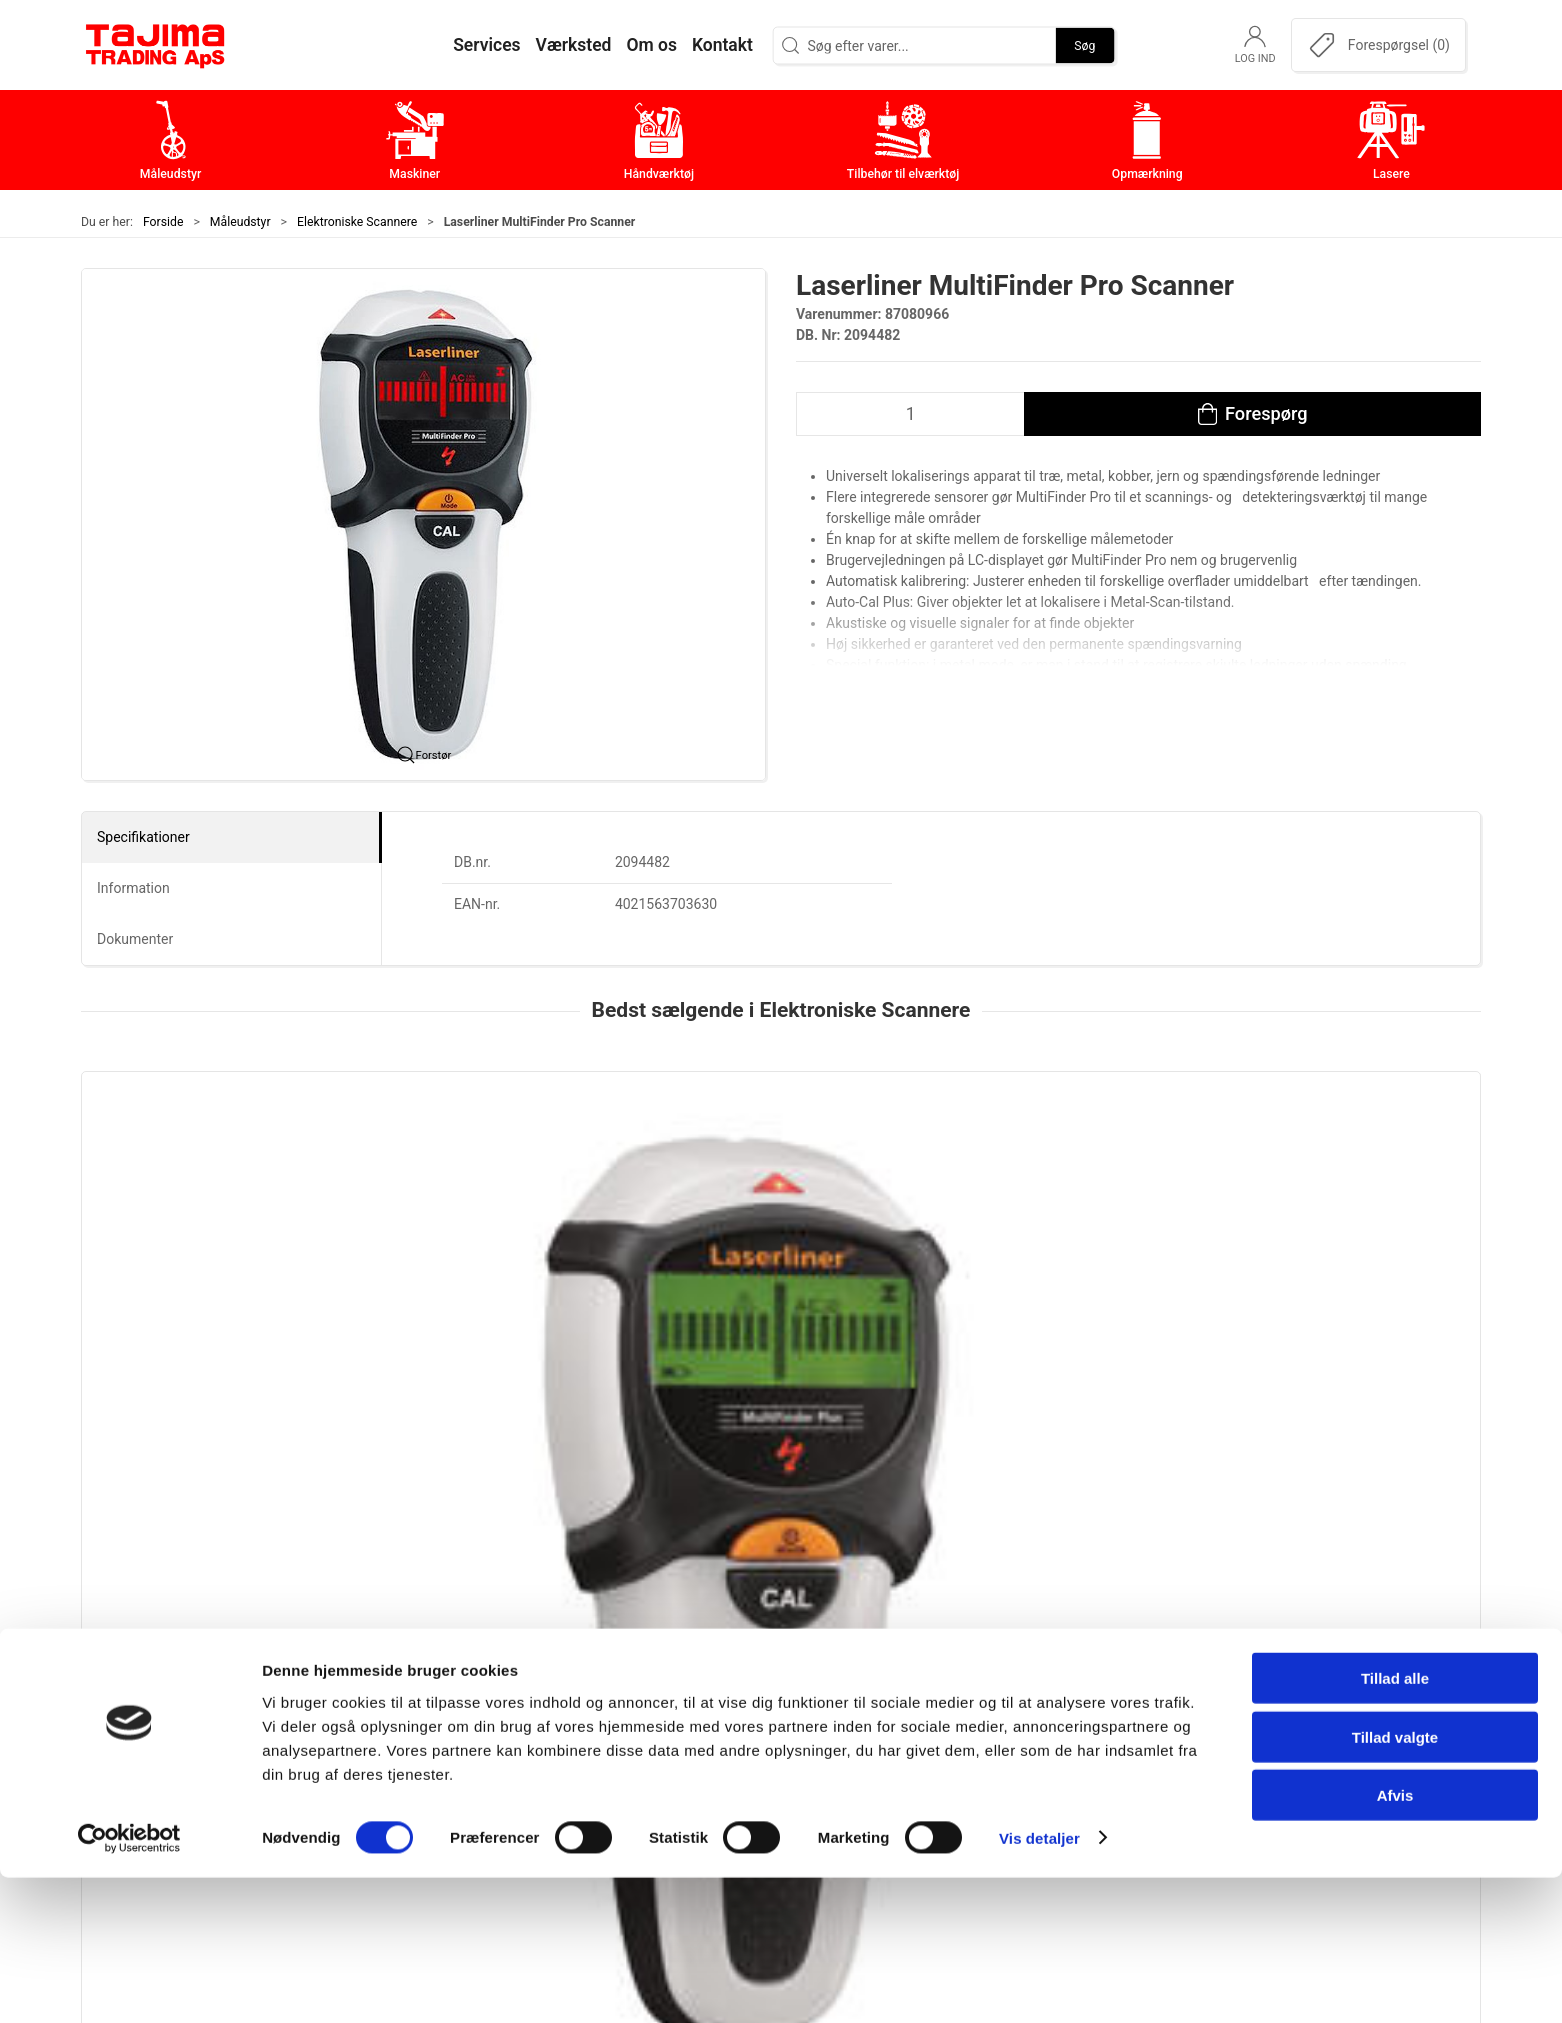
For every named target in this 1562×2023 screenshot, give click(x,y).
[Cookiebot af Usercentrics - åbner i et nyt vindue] (129, 1984)
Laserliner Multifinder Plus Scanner (208, 1299)
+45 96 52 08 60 (379, 1772)
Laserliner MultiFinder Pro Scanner (772, 1299)
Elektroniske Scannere (357, 222)
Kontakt (1080, 1684)
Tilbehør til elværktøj (658, 1746)
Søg (1084, 45)
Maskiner (618, 1684)
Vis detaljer (1039, 1983)
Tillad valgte (1395, 1882)
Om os (1075, 1653)
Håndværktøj (631, 1715)
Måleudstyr (240, 222)
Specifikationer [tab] (143, 837)
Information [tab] (133, 888)
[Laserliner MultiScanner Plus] (497, 1175)
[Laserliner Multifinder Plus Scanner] (214, 1175)
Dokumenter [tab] (135, 939)
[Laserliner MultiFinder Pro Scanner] (780, 1175)
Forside (163, 222)
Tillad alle (1395, 1823)
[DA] (156, 45)
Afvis (1395, 1940)
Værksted (1087, 1715)
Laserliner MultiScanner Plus (471, 1299)
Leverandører (1099, 1746)
